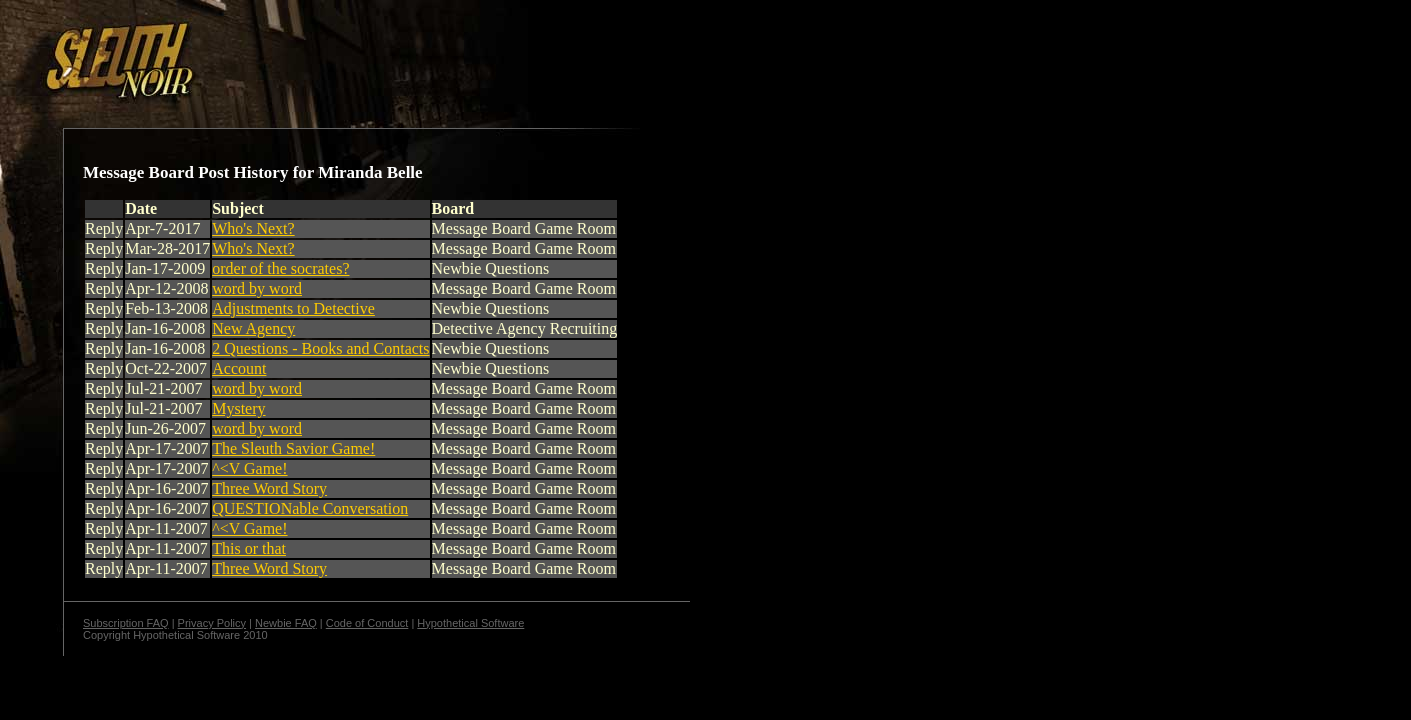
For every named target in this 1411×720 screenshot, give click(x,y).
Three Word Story (269, 488)
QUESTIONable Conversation (310, 508)
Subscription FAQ (126, 623)
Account (239, 368)
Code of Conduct (367, 623)
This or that (249, 548)
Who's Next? (253, 228)
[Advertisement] (347, 53)
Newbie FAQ (286, 623)
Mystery (238, 408)
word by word (257, 288)
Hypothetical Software (470, 623)
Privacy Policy (212, 623)
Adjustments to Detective (293, 308)
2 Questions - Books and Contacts (320, 348)
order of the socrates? (280, 268)
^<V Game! (249, 468)
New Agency (253, 328)
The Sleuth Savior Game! (293, 448)
